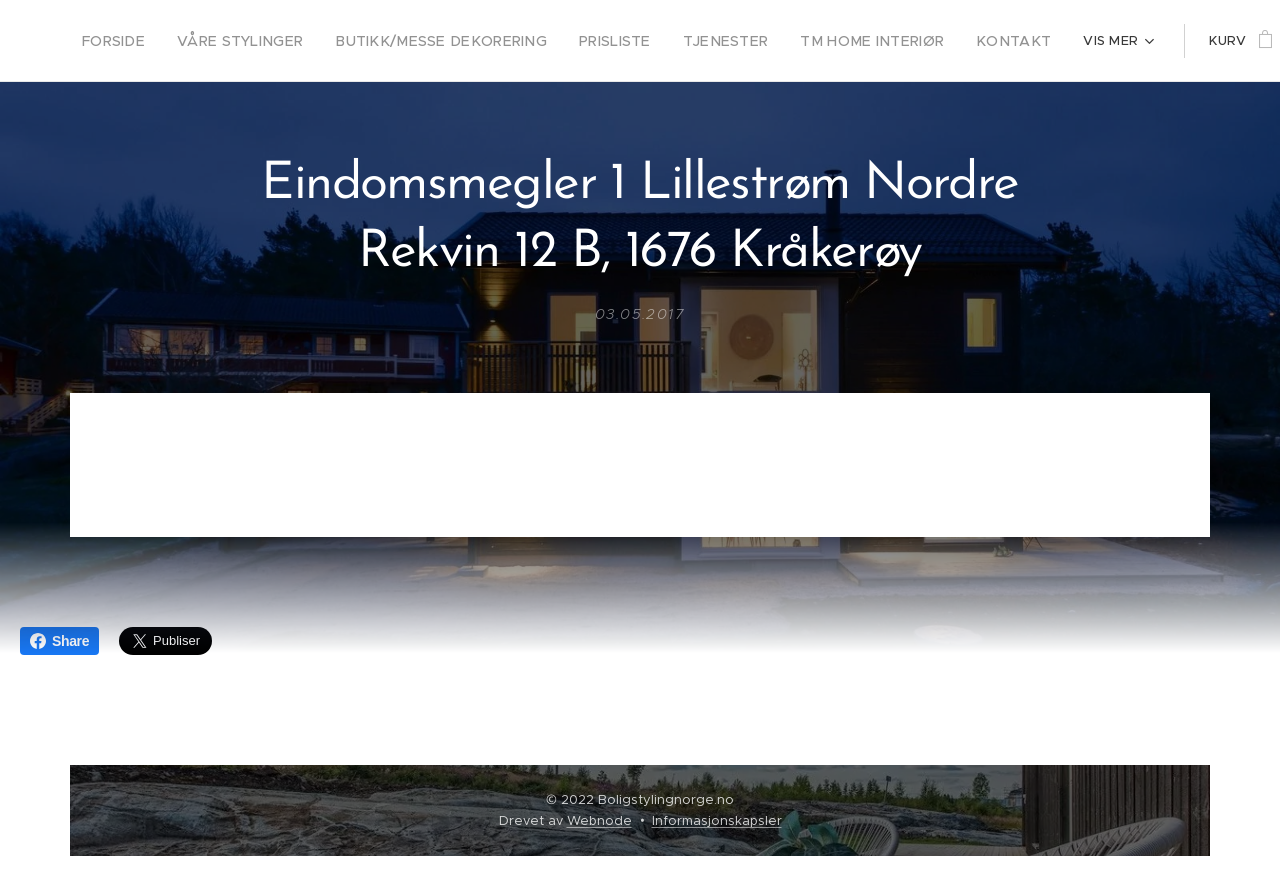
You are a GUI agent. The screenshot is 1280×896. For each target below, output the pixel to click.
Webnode (599, 820)
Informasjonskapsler (717, 820)
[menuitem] (138, 41)
